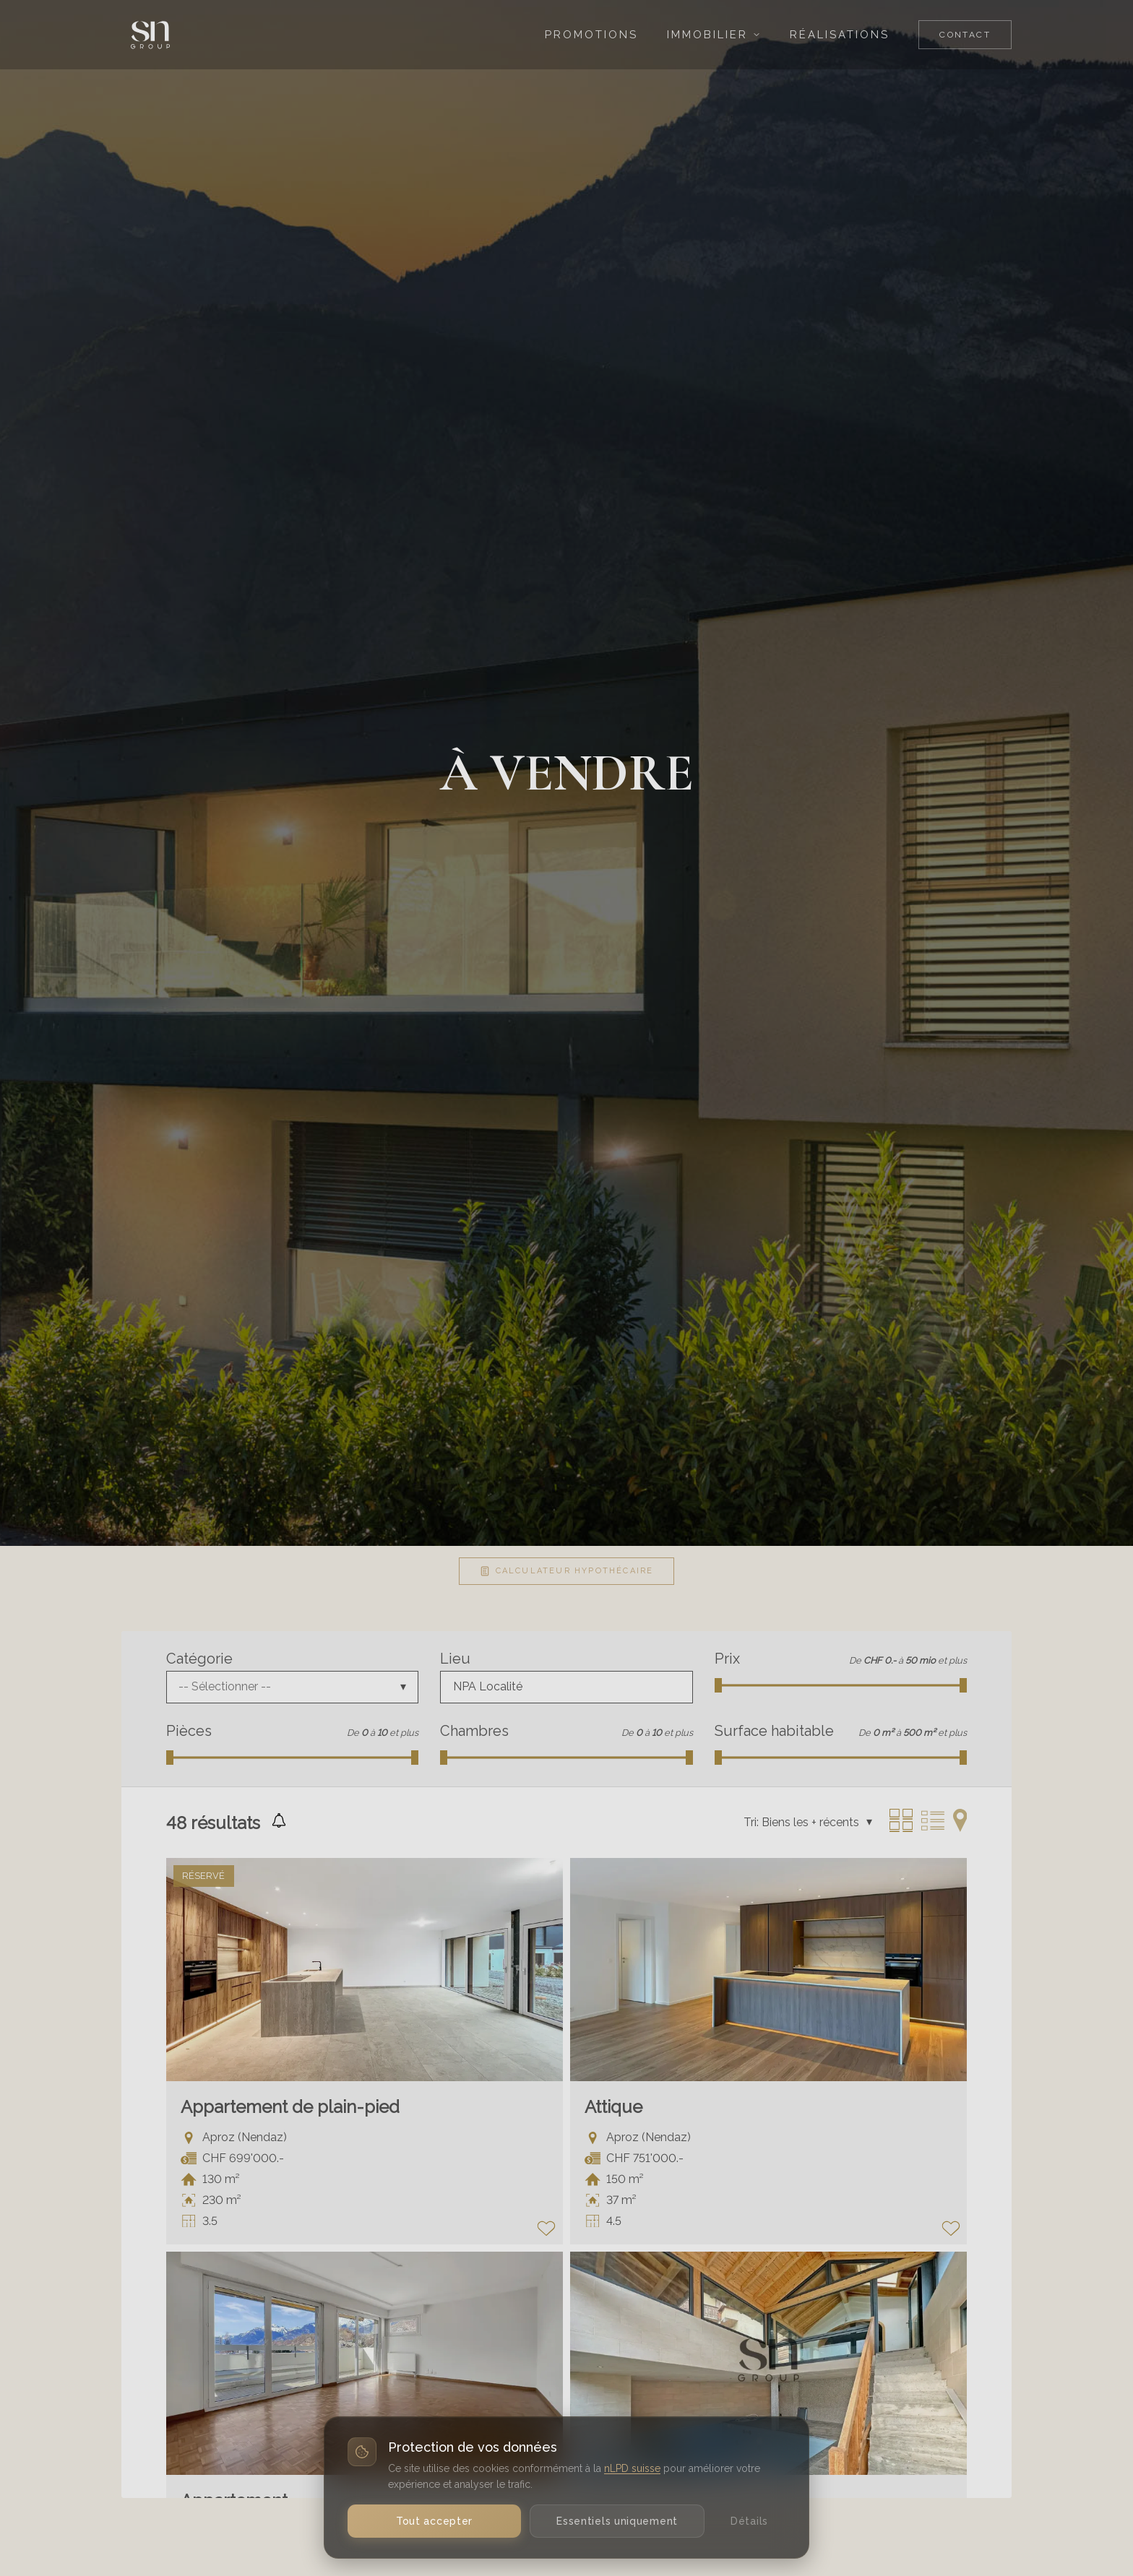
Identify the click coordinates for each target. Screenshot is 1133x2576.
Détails (749, 2521)
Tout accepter (434, 2521)
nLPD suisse (632, 2468)
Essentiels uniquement (617, 2521)
